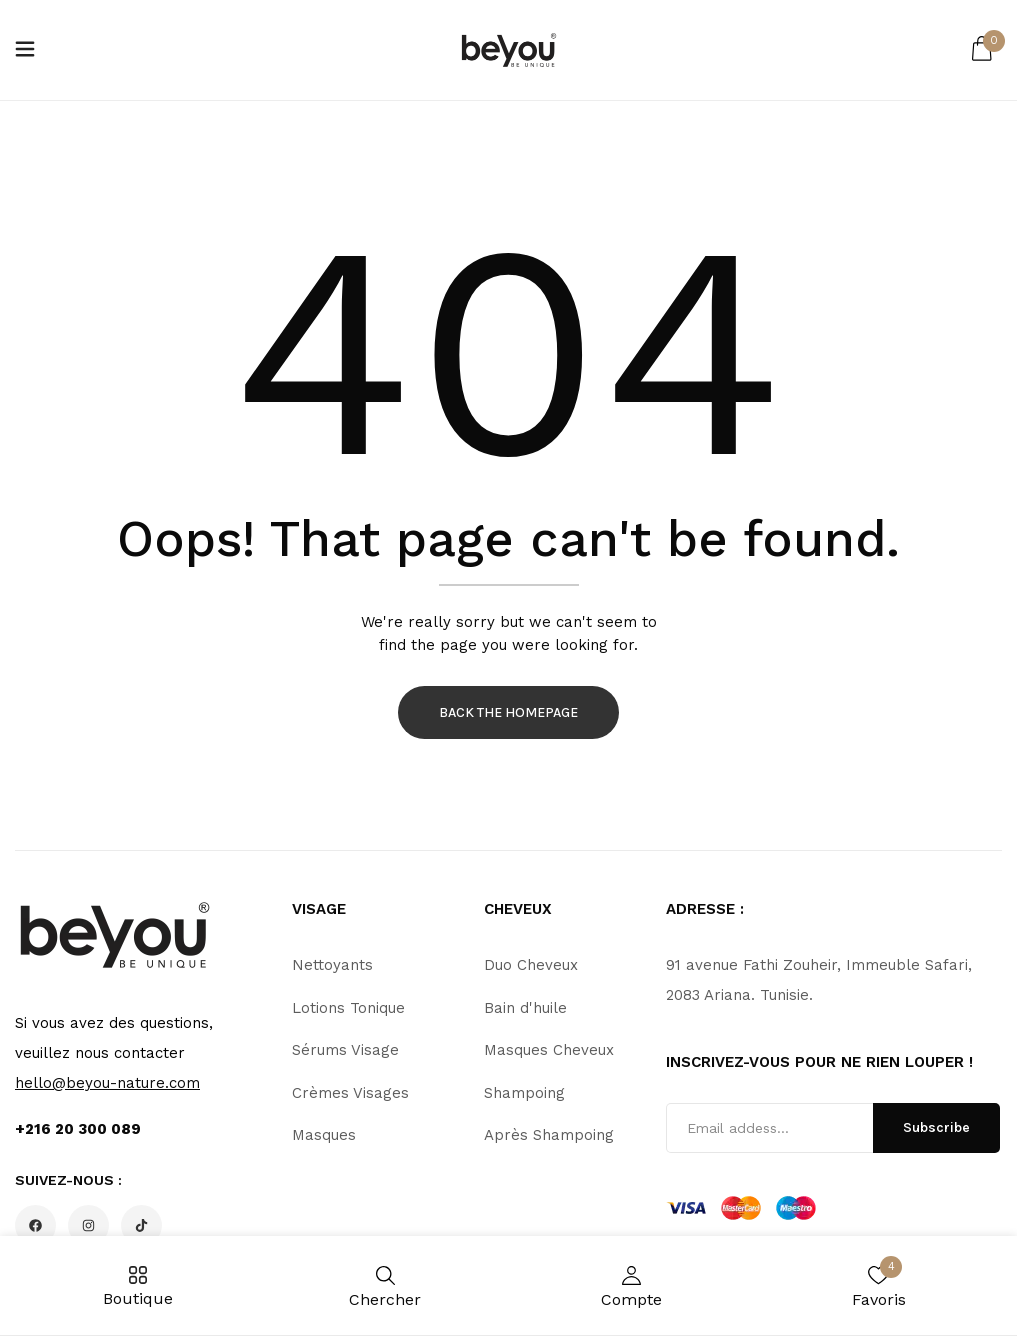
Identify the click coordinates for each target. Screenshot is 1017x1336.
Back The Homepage (508, 712)
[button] (982, 50)
